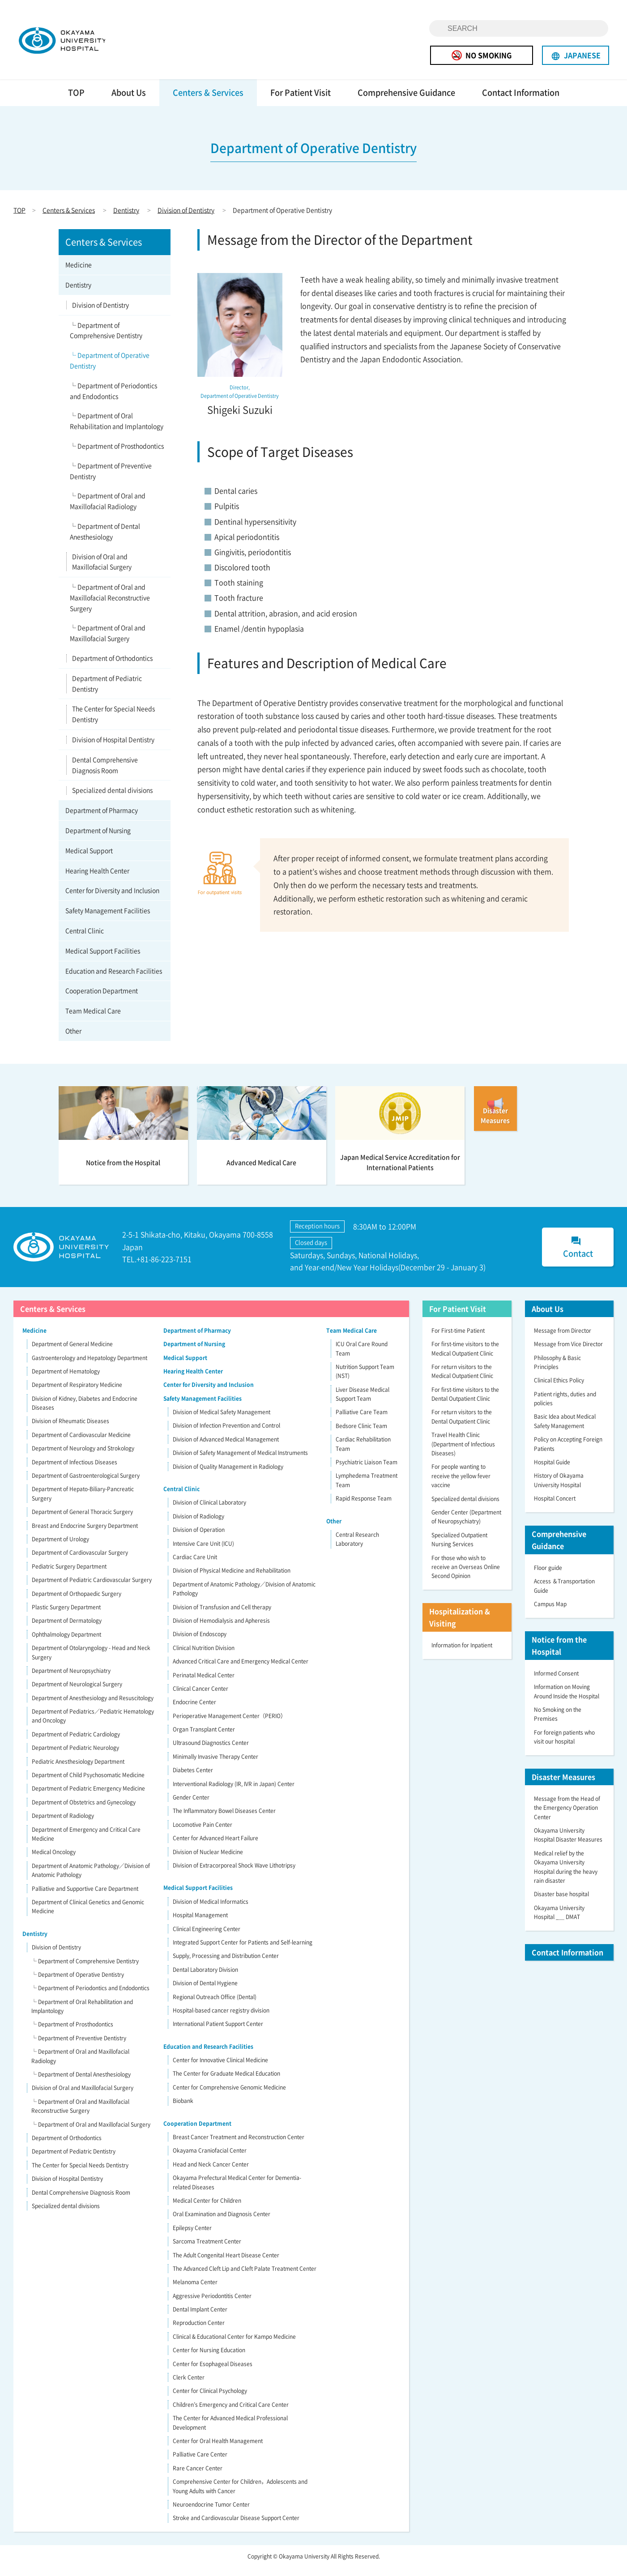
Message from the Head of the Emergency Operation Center (567, 1816)
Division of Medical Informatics (210, 1910)
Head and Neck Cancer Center (211, 2173)
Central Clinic (84, 938)
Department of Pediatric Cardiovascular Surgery (92, 1588)
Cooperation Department (101, 999)
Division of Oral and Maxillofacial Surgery (102, 570)
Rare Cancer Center (197, 2477)
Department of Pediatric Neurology (75, 1756)
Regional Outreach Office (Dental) (214, 2005)
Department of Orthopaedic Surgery (76, 1602)
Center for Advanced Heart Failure (215, 1846)
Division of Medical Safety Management (221, 1420)
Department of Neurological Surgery (77, 1693)
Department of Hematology (66, 1380)
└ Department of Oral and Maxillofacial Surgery (107, 642)
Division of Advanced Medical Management (226, 1448)
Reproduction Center (199, 2332)
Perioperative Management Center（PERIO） (229, 1724)
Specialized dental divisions (112, 798)
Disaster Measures (563, 1785)
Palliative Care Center (200, 2463)
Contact (578, 1256)
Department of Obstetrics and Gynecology (84, 1811)
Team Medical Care (93, 1019)
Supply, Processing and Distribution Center (226, 1965)
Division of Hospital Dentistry (113, 747)
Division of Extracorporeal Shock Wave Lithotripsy (234, 1874)
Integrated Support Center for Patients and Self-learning (242, 1951)
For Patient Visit (300, 101)
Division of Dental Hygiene (205, 1991)
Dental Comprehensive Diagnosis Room (105, 773)
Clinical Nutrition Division (204, 1656)
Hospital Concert (555, 1507)
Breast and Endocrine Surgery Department (85, 1534)
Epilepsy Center (192, 2236)
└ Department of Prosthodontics (117, 454)
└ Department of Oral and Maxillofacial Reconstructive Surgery (110, 606)
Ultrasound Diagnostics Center (211, 1752)
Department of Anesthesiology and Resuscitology (93, 1706)
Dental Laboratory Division (205, 1978)
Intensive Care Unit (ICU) (203, 1552)
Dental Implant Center (200, 2318)
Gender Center (191, 1806)
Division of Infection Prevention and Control (226, 1434)
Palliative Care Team (362, 1421)
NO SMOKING (482, 55)
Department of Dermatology (67, 1629)
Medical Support (89, 858)
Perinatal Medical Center (204, 1684)
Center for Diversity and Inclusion (112, 899)
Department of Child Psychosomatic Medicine (88, 1783)
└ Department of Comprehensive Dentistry (106, 339)
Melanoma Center (195, 2291)
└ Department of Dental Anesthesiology (105, 540)
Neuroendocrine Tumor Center (211, 2513)
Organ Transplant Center (204, 1738)
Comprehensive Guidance (406, 101)
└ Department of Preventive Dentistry (111, 479)
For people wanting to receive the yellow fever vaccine (461, 1484)
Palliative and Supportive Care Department (85, 1897)
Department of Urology (60, 1548)
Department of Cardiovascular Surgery (80, 1561)
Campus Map (550, 1612)
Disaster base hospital (561, 1903)
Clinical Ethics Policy (559, 1389)
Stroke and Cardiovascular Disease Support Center (236, 2527)
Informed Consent (556, 1682)
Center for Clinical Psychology (210, 2400)
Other (73, 1039)
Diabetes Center (193, 1778)
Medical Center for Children (207, 2209)
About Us (128, 101)
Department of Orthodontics (112, 666)
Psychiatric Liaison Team (366, 1471)
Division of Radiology (198, 1525)
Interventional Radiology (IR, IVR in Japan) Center (233, 1792)
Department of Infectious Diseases (74, 1471)
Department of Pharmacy (101, 818)
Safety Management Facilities (107, 918)
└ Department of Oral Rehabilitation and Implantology (116, 429)
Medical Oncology (54, 1861)
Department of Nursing (98, 838)
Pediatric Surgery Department (69, 1575)
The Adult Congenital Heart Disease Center (226, 2264)
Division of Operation (199, 1538)
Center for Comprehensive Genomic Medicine (229, 2096)
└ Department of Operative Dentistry (109, 369)
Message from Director (562, 1339)
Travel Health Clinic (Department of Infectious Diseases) (463, 1452)
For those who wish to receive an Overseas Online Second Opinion (465, 1575)
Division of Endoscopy (199, 1643)
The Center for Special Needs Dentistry (113, 723)
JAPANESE (576, 55)
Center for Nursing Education (209, 2358)
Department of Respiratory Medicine (77, 1394)
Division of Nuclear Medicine (208, 1860)
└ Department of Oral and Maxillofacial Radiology (107, 510)
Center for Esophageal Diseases (212, 2372)
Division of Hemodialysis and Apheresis (221, 1629)
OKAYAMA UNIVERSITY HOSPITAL (79, 44)
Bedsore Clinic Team (361, 1434)
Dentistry (126, 218)
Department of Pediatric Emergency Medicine (88, 1797)
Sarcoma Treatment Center (207, 2250)
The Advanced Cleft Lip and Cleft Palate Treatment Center (244, 2277)
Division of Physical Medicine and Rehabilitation (231, 1579)
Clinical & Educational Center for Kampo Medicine (234, 2345)
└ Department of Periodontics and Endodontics (113, 399)
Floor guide (548, 1576)
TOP (76, 101)
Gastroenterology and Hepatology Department (89, 1366)
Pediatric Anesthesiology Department (78, 1770)
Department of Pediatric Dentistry (107, 692)
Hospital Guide (552, 1471)
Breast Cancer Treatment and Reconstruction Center (238, 2145)
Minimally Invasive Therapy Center (215, 1765)
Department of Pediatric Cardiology (76, 1743)
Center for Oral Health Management (218, 2449)
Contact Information (520, 101)
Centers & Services (208, 101)
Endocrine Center (194, 1711)
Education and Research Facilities (113, 979)
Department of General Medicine (72, 1352)
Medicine (78, 273)
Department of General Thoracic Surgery (82, 1520)
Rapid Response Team (364, 1507)
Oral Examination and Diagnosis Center (221, 2223)
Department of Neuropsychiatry (71, 1679)
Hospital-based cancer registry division (221, 2019)
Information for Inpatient (461, 1654)
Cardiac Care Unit (195, 1565)
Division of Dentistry (186, 218)
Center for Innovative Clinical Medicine (220, 2068)
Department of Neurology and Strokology (83, 1457)
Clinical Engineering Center (206, 1937)
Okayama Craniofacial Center (210, 2159)
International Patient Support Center (218, 2033)
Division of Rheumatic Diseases (70, 1430)
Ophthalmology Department (66, 1643)
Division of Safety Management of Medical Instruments (240, 1461)
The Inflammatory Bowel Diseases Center (224, 1820)
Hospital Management (200, 1923)
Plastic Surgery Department (66, 1616)
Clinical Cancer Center (200, 1697)
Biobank (183, 2109)
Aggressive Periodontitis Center (212, 2304)
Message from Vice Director (568, 1352)
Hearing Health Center (97, 878)
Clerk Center (189, 2386)
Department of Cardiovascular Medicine (81, 1443)
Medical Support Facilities (102, 959)
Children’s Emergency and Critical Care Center (231, 2413)
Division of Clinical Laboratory (209, 1511)
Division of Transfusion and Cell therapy (222, 1616)
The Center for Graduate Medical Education (226, 2082)
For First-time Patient (458, 1339)
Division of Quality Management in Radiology (228, 1475)
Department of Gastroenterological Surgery (86, 1484)
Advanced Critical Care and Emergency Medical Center (240, 1670)
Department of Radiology (63, 1824)
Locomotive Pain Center (202, 1833)
